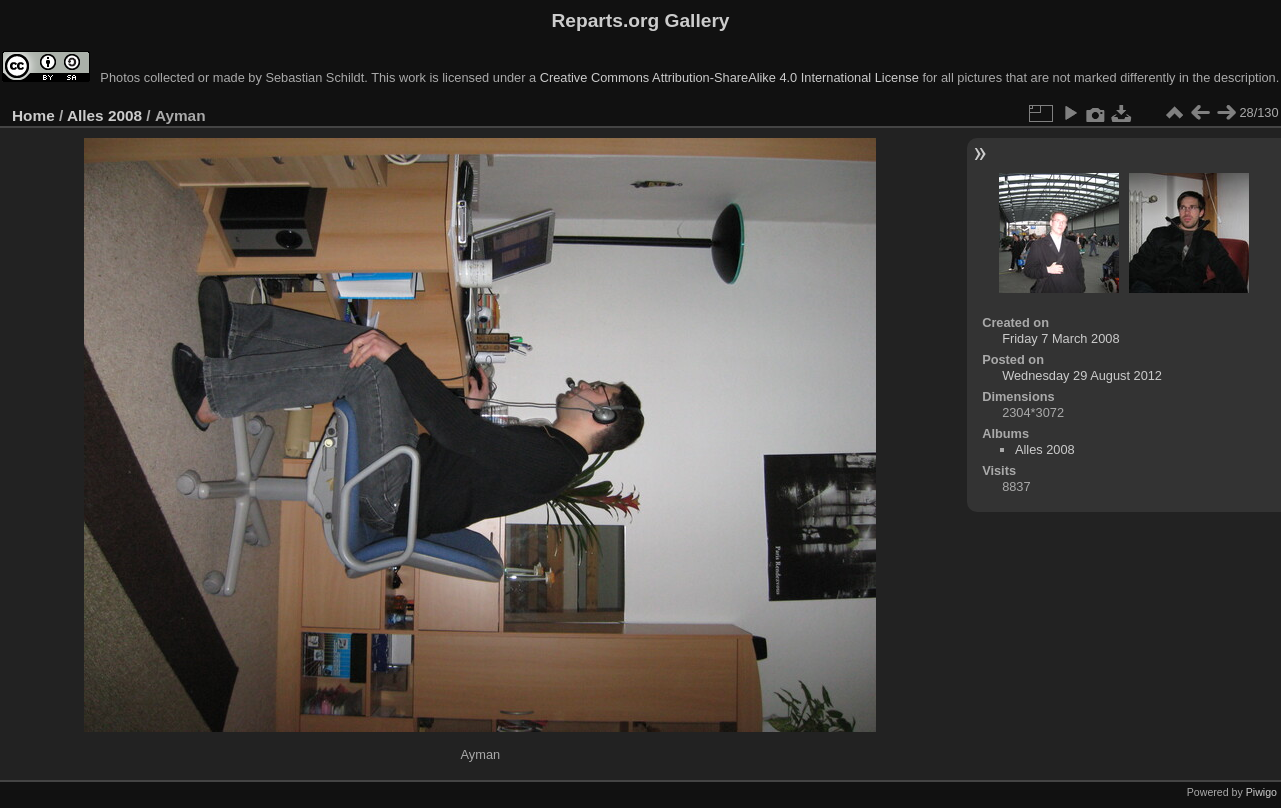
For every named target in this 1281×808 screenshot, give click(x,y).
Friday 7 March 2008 (1060, 338)
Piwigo (1261, 792)
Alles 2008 (104, 115)
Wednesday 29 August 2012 (1082, 375)
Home (33, 115)
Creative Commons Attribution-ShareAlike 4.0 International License (729, 77)
